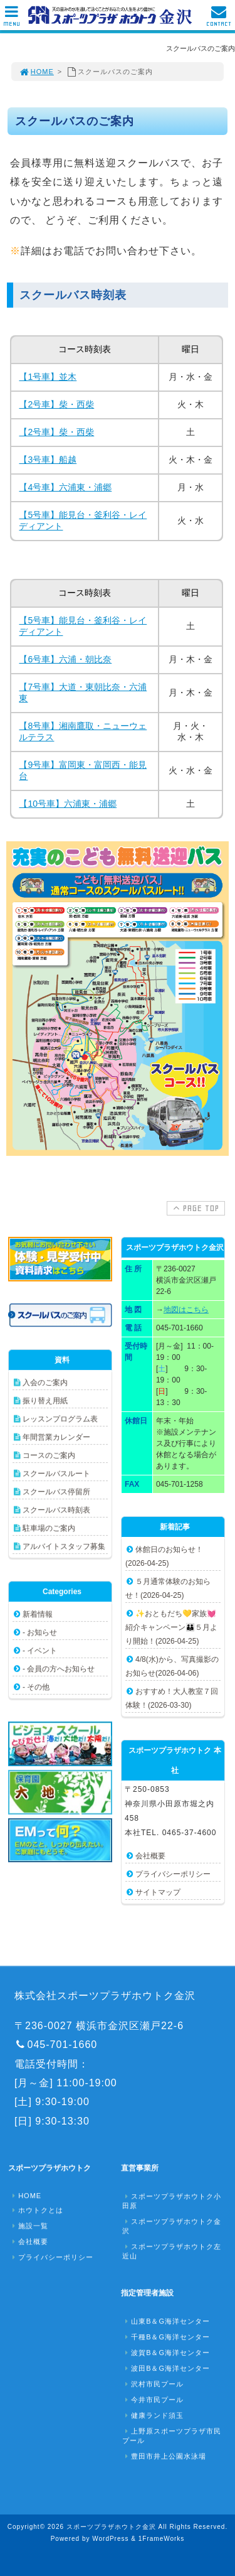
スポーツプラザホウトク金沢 (171, 2226)
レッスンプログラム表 (60, 1419)
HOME (36, 71)
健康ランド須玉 (153, 2415)
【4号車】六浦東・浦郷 (65, 487)
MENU (11, 19)
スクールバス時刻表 (56, 1510)
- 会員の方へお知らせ (59, 1668)
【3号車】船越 (47, 460)
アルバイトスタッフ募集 (64, 1546)
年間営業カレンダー (56, 1437)
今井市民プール (153, 2399)
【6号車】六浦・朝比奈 (65, 659)
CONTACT (218, 19)
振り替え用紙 (45, 1400)
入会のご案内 (45, 1382)
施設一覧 (28, 2225)
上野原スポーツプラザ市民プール (171, 2435)
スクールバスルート (56, 1473)
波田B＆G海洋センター (166, 2368)
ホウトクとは (36, 2210)
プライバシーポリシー (173, 1874)
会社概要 (150, 1855)
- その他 (36, 1687)
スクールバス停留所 (56, 1491)
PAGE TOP (194, 1208)
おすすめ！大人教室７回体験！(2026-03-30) (171, 1698)
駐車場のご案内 (49, 1528)
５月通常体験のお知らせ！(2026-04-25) (168, 1588)
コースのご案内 (49, 1455)
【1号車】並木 (47, 377)
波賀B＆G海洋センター (166, 2352)
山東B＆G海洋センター (166, 2321)
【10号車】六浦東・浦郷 (68, 804)
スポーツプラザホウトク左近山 (171, 2251)
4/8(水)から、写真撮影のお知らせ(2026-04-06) (172, 1666)
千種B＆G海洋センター (166, 2337)
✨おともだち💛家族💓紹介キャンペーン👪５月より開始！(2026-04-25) (171, 1627)
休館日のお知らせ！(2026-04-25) (164, 1556)
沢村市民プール (153, 2384)
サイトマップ (157, 1892)
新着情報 (38, 1614)
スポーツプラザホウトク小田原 (171, 2200)
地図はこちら (186, 1309)
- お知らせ (40, 1632)
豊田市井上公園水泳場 (164, 2456)
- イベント (40, 1650)
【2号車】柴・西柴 (56, 404)
